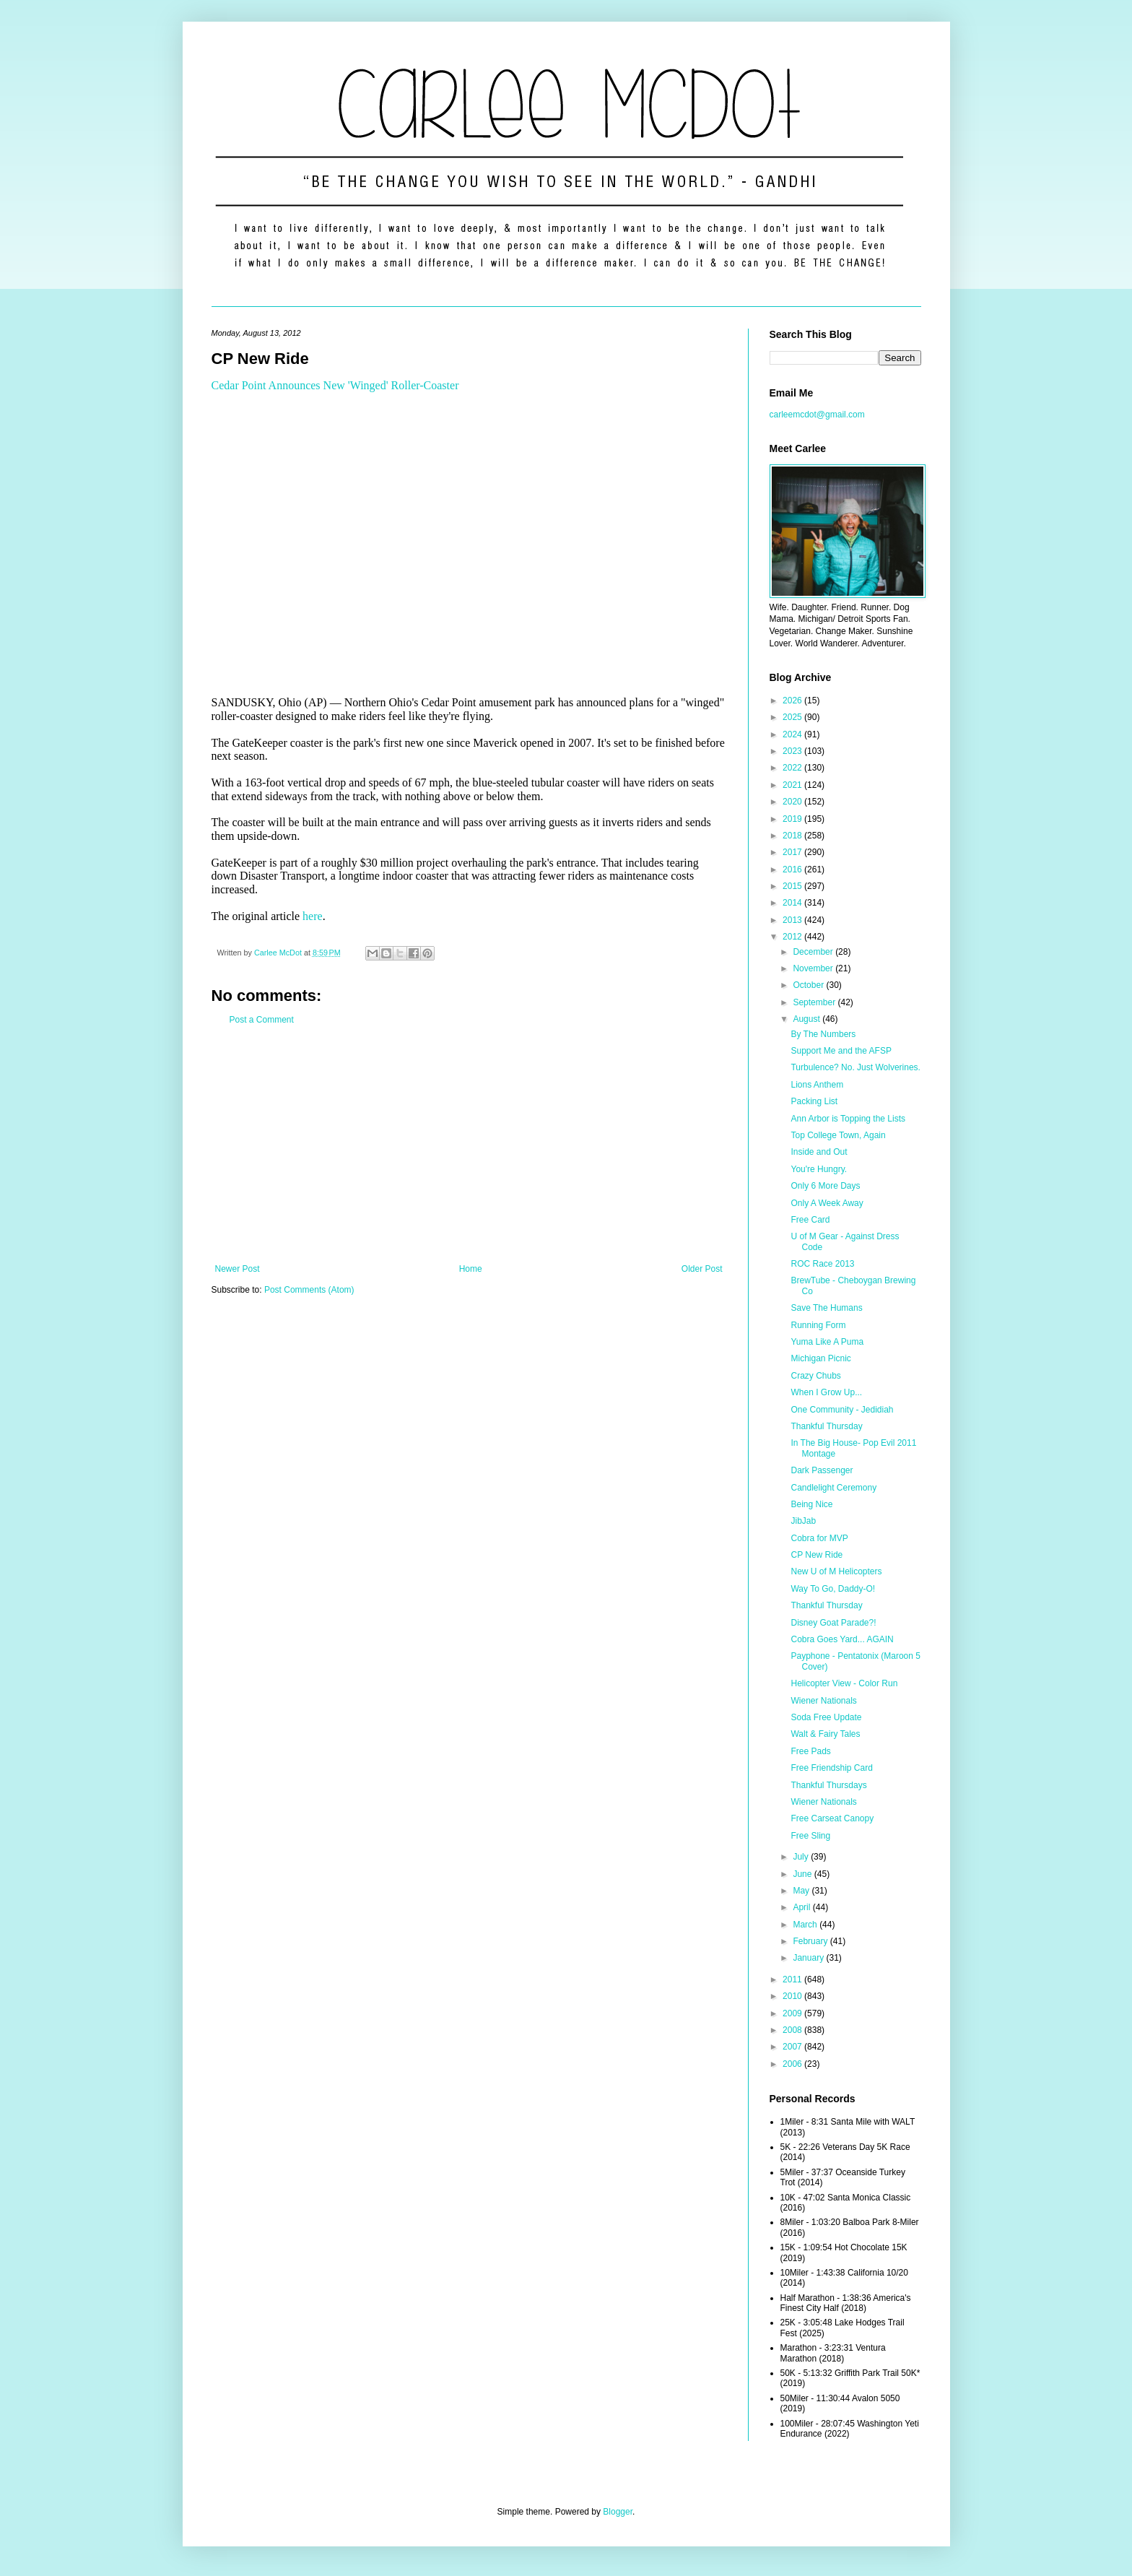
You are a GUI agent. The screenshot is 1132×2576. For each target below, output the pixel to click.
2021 (793, 785)
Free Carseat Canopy (832, 1818)
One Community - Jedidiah (842, 1410)
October (809, 985)
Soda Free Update (826, 1717)
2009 (793, 2013)
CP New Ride (817, 1555)
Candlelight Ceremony (833, 1488)
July (802, 1857)
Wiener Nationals (823, 1701)
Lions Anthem (817, 1085)
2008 (793, 2030)
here (312, 916)
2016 (793, 869)
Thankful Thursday (826, 1426)
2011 (793, 1979)
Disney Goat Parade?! (833, 1623)
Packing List (814, 1101)
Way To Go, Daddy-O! (833, 1589)
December (814, 952)
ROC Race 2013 (822, 1264)
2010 (793, 1996)
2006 (793, 2064)
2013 (793, 920)
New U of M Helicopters (836, 1571)
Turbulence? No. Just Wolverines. (855, 1067)
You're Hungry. (819, 1169)
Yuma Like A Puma (827, 1342)
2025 (793, 717)
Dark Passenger (822, 1470)
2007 (793, 2047)
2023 (793, 751)
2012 (793, 937)
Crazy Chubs (815, 1376)
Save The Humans (826, 1308)
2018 (793, 836)
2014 (793, 903)
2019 (793, 819)
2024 (793, 734)
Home (470, 1269)
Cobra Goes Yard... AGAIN (842, 1639)
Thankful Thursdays (828, 1785)
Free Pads (810, 1751)
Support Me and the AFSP (841, 1051)
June (803, 1874)
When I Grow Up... (826, 1392)
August (807, 1019)
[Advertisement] (469, 1145)
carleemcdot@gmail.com (817, 414)
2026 (793, 700)
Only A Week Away (827, 1203)
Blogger (617, 2512)
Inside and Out (819, 1152)
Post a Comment (262, 1020)
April (802, 1907)
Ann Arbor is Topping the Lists (848, 1119)
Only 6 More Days (825, 1186)
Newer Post (237, 1269)
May (802, 1891)
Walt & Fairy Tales (825, 1734)
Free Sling (810, 1836)
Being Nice (811, 1504)
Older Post (702, 1269)
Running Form (818, 1325)
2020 (793, 802)
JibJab (803, 1521)
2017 (793, 852)
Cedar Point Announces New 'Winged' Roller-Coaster (335, 385)
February (811, 1941)
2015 (793, 886)
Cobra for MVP (819, 1538)
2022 (793, 768)
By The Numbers (823, 1034)
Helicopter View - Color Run (844, 1683)
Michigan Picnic (820, 1358)
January (809, 1958)
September (815, 1002)
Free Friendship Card (831, 1768)
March (806, 1925)
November (814, 968)
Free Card (810, 1220)
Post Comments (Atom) (309, 1290)
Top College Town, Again (838, 1135)
